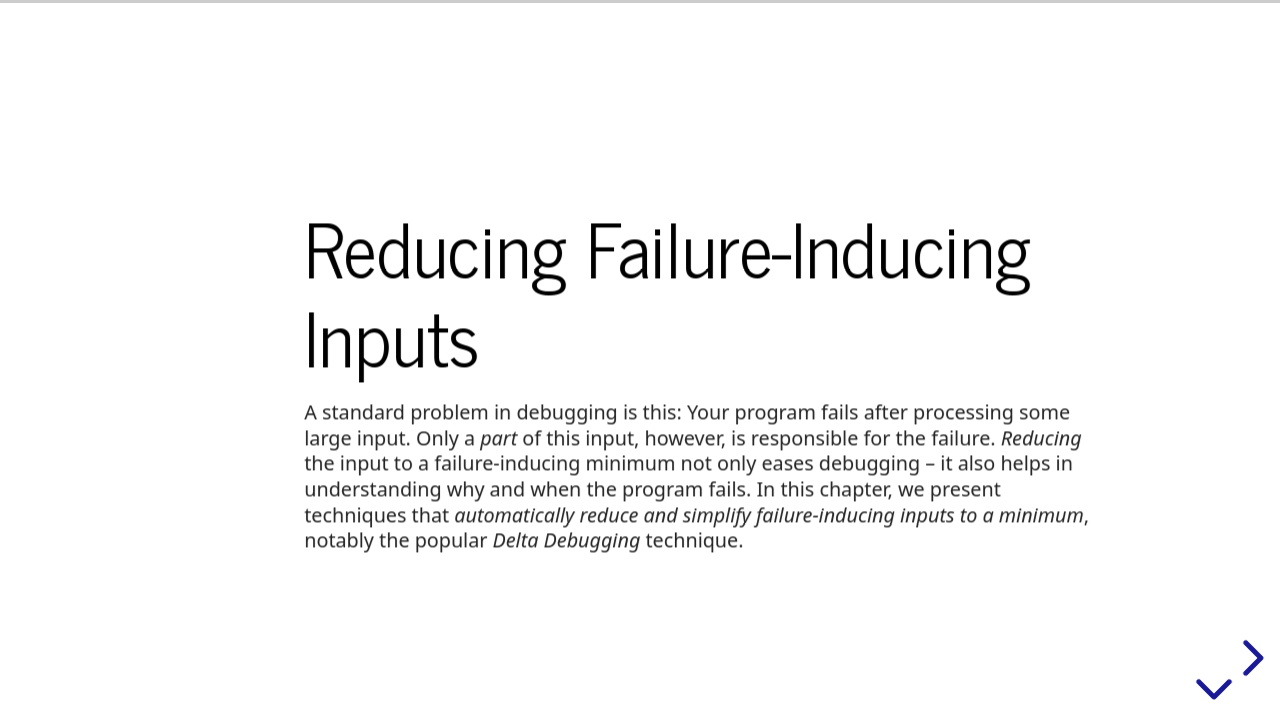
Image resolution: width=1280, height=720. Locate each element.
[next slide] (1250, 658)
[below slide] (1214, 693)
